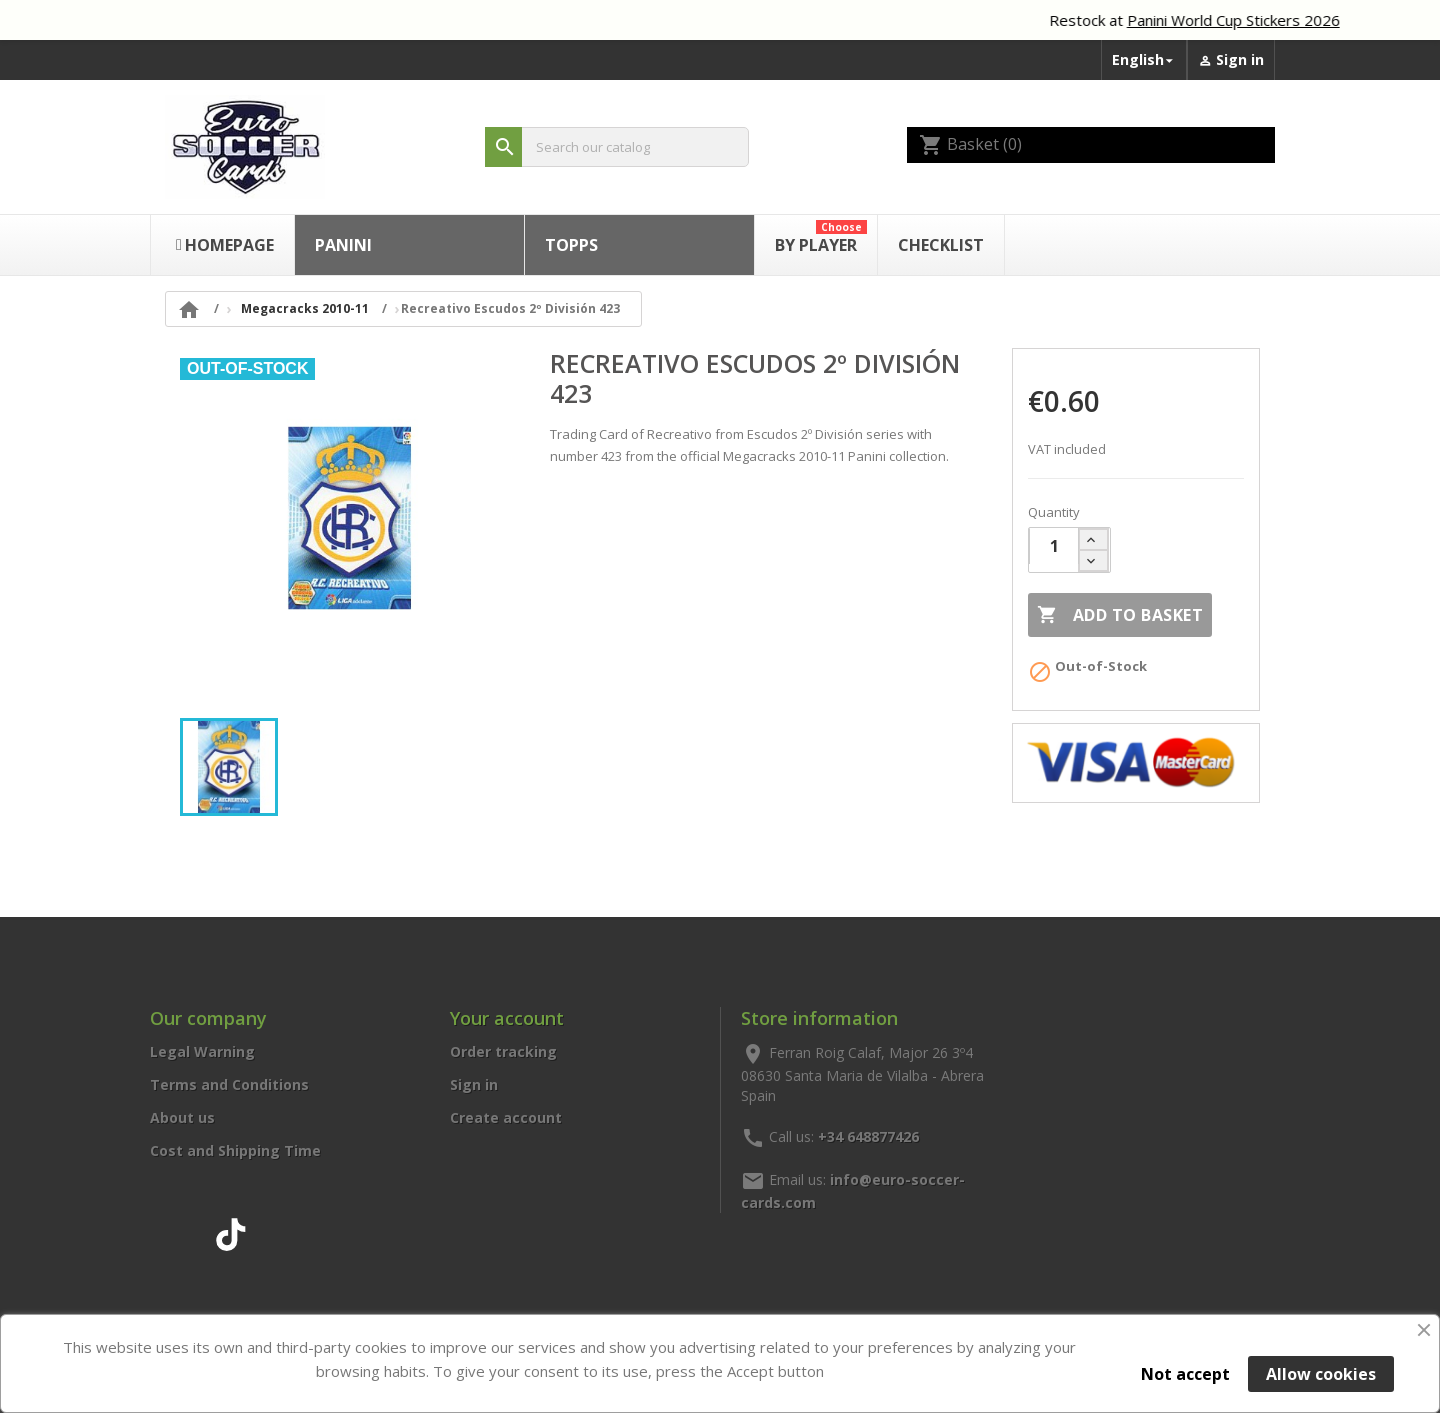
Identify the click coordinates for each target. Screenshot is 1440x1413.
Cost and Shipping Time (235, 1150)
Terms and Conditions (229, 1084)
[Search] (617, 147)
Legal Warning (202, 1051)
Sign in (474, 1084)
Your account (507, 1018)
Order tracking (503, 1051)
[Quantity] (1054, 546)
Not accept (1185, 1374)
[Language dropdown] (1144, 60)
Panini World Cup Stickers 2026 (1248, 20)
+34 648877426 (868, 1135)
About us (182, 1117)
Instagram (187, 1231)
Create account (506, 1117)
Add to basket (1120, 615)
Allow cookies (1321, 1374)
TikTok (231, 1231)
